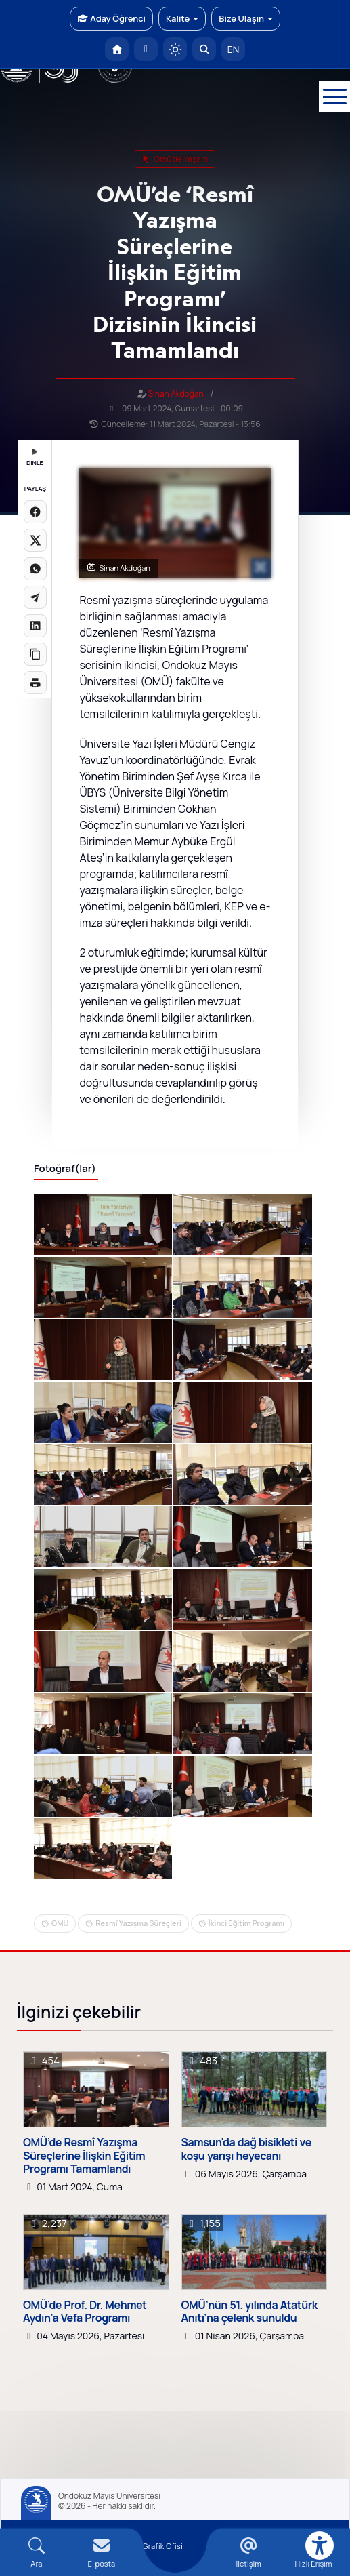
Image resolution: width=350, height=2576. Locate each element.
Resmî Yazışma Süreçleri (138, 1923)
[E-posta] (146, 49)
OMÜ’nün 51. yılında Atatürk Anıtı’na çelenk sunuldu (249, 2312)
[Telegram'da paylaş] (35, 597)
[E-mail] (101, 2552)
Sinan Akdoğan (176, 393)
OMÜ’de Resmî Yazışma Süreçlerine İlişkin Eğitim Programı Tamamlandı (84, 2155)
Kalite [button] (182, 18)
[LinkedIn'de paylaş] (35, 625)
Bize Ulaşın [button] (246, 18)
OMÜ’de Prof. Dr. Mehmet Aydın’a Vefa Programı (85, 2312)
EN (233, 49)
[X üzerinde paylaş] (35, 540)
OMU (59, 1923)
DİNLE (34, 458)
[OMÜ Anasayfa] (117, 49)
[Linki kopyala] (35, 654)
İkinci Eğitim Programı (246, 1923)
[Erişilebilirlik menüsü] (319, 2545)
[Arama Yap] (204, 49)
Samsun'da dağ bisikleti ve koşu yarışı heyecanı (246, 2149)
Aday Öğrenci (111, 18)
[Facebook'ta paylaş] (35, 511)
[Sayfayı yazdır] (35, 682)
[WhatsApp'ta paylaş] (35, 568)
